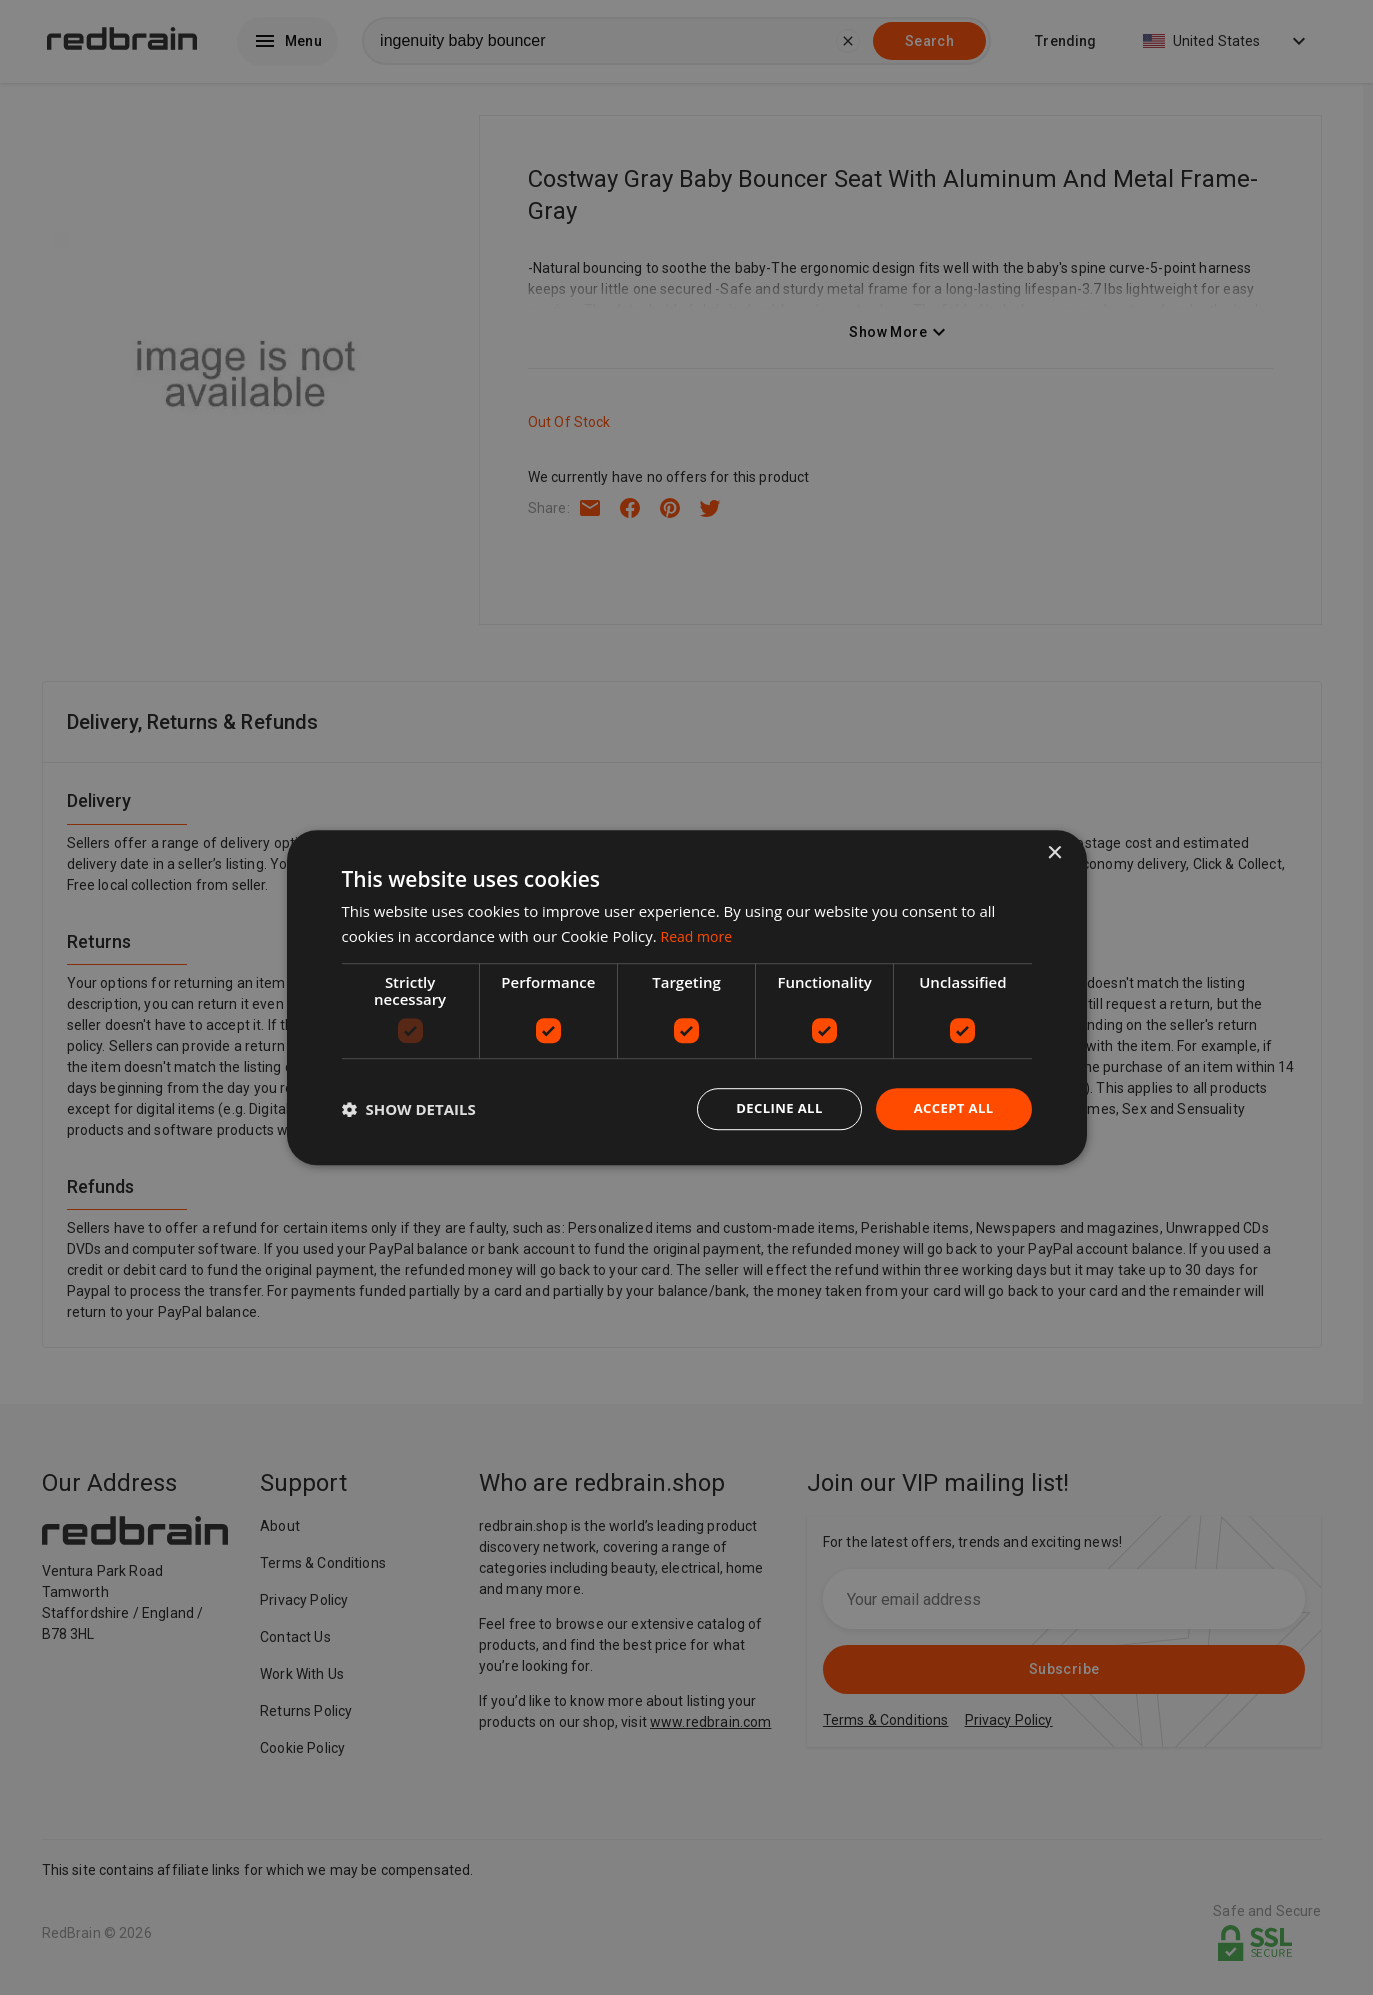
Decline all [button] (771, 1108)
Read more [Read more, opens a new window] (699, 934)
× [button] (1054, 851)
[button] (409, 1109)
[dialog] (687, 997)
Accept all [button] (950, 1108)
